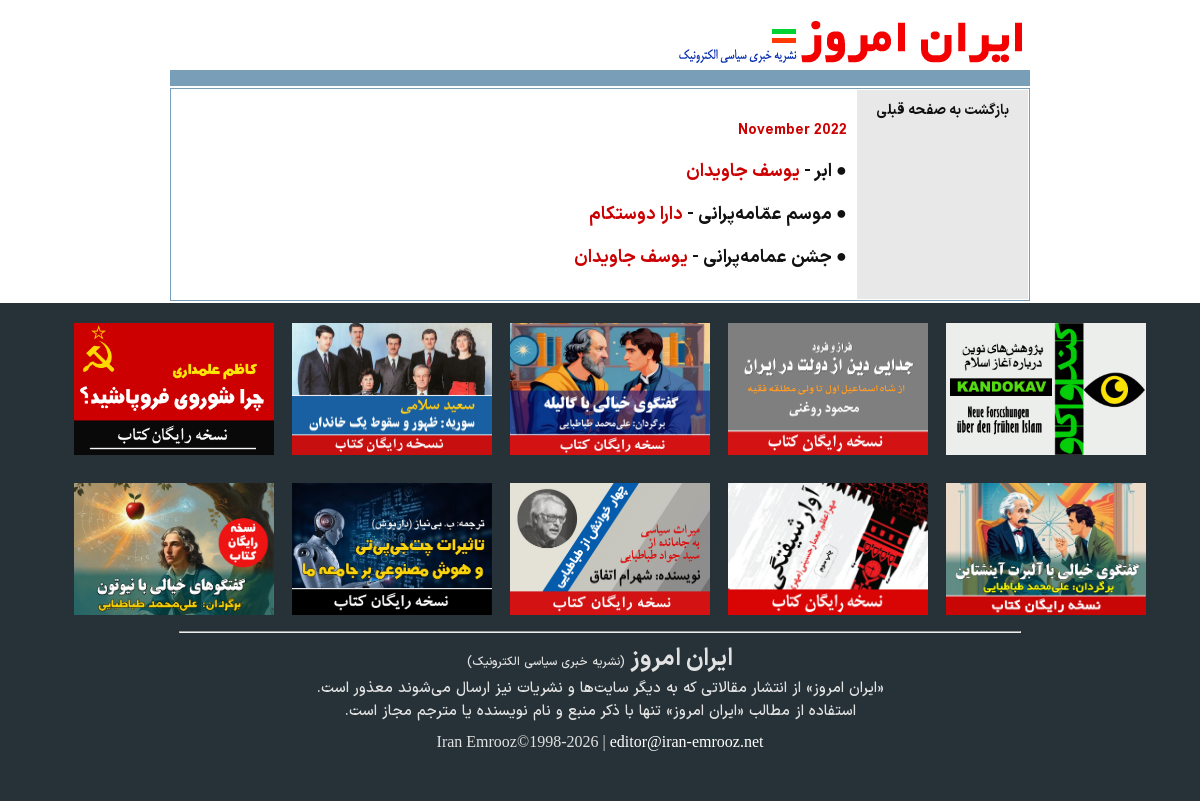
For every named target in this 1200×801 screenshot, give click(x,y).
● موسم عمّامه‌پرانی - (718, 214)
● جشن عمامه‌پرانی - (710, 257)
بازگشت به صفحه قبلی (942, 110)
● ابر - (766, 171)
